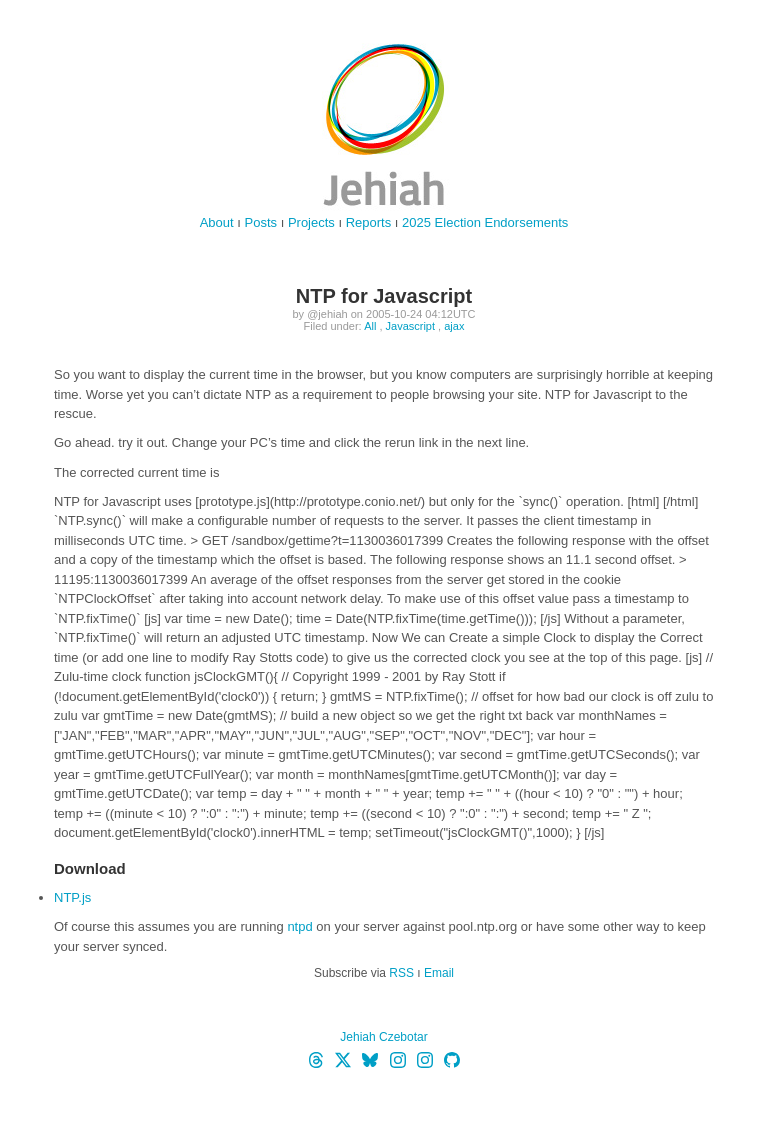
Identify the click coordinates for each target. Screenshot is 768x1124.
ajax (454, 326)
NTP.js (72, 897)
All (370, 326)
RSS (401, 973)
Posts (261, 222)
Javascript (411, 326)
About (217, 222)
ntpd (299, 926)
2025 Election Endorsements (485, 222)
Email (439, 973)
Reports (369, 222)
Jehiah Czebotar (383, 1037)
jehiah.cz (384, 125)
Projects (311, 222)
